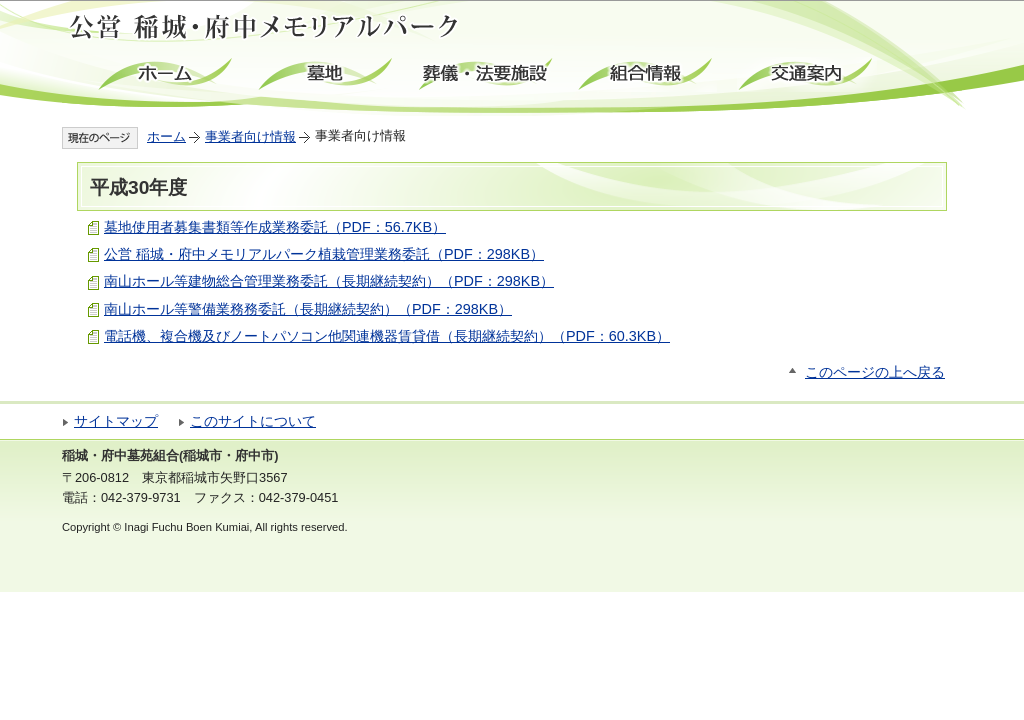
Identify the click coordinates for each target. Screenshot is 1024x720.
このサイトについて (253, 421)
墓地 (327, 74)
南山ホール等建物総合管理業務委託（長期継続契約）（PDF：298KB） (329, 281)
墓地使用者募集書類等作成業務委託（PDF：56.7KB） (275, 227)
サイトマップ (116, 421)
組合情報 (647, 74)
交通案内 (807, 74)
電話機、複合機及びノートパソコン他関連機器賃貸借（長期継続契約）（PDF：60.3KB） (387, 336)
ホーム (167, 74)
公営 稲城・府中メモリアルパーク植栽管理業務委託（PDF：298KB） (324, 254)
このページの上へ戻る (875, 372)
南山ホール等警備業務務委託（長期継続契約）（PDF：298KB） (308, 309)
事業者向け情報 (250, 136)
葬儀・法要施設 (487, 74)
